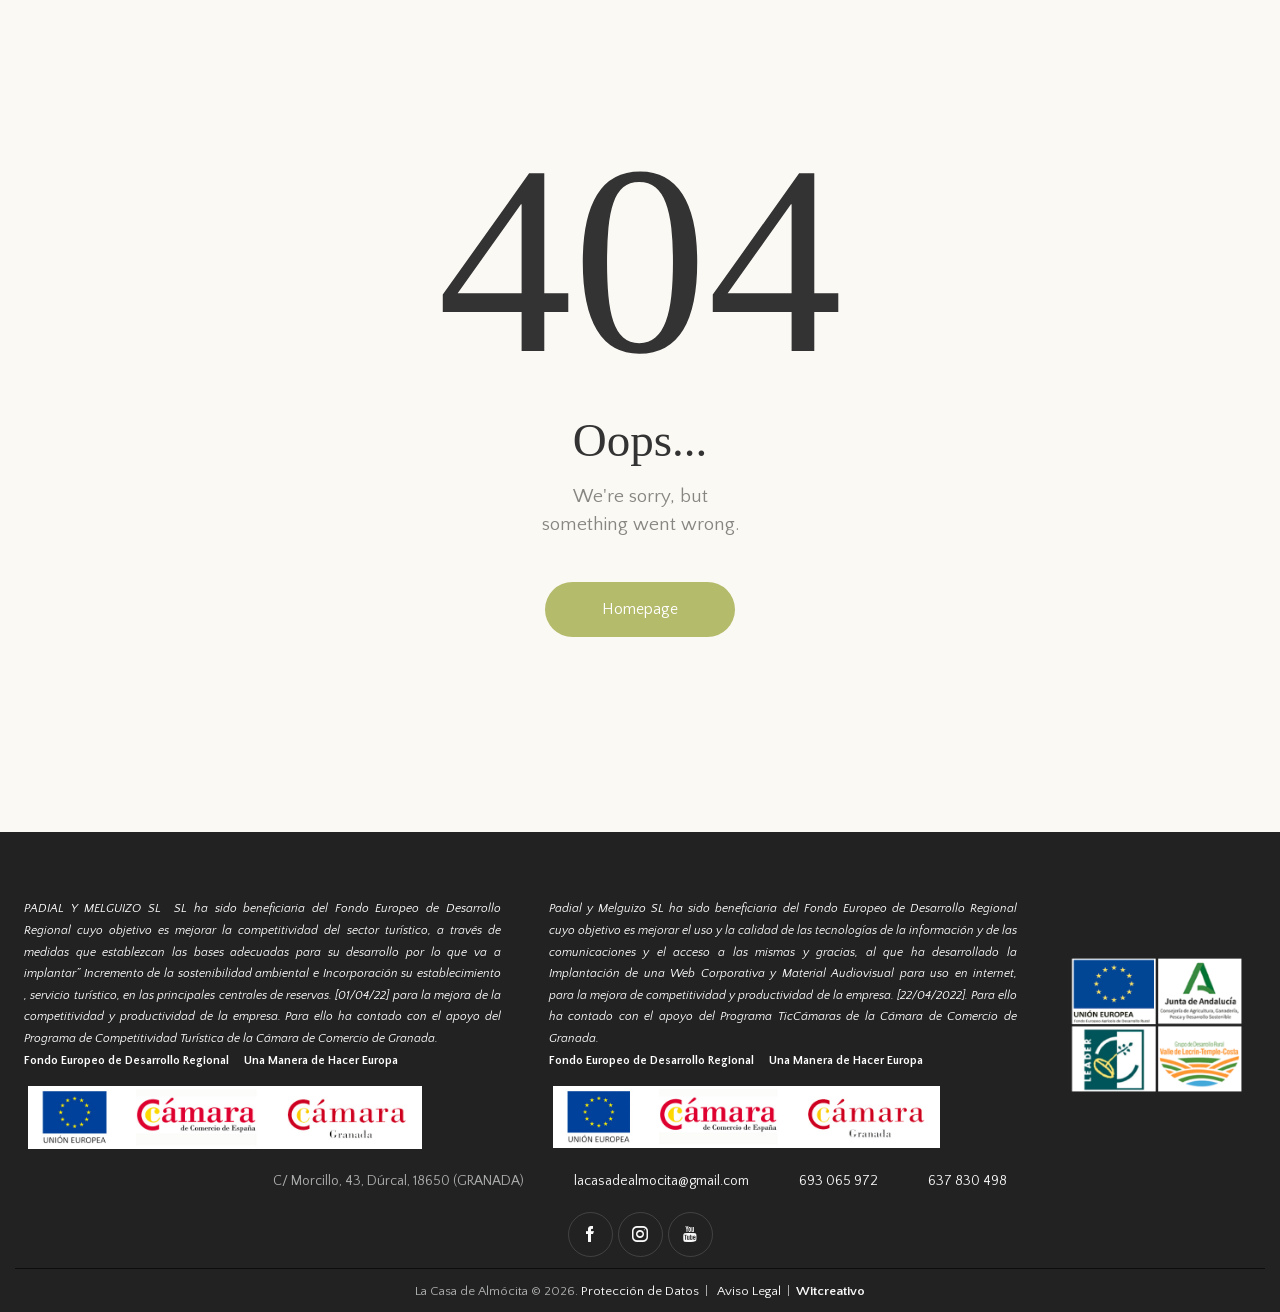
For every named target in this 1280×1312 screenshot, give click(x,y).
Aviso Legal (748, 1291)
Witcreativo (829, 1291)
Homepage (640, 609)
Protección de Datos (642, 1291)
